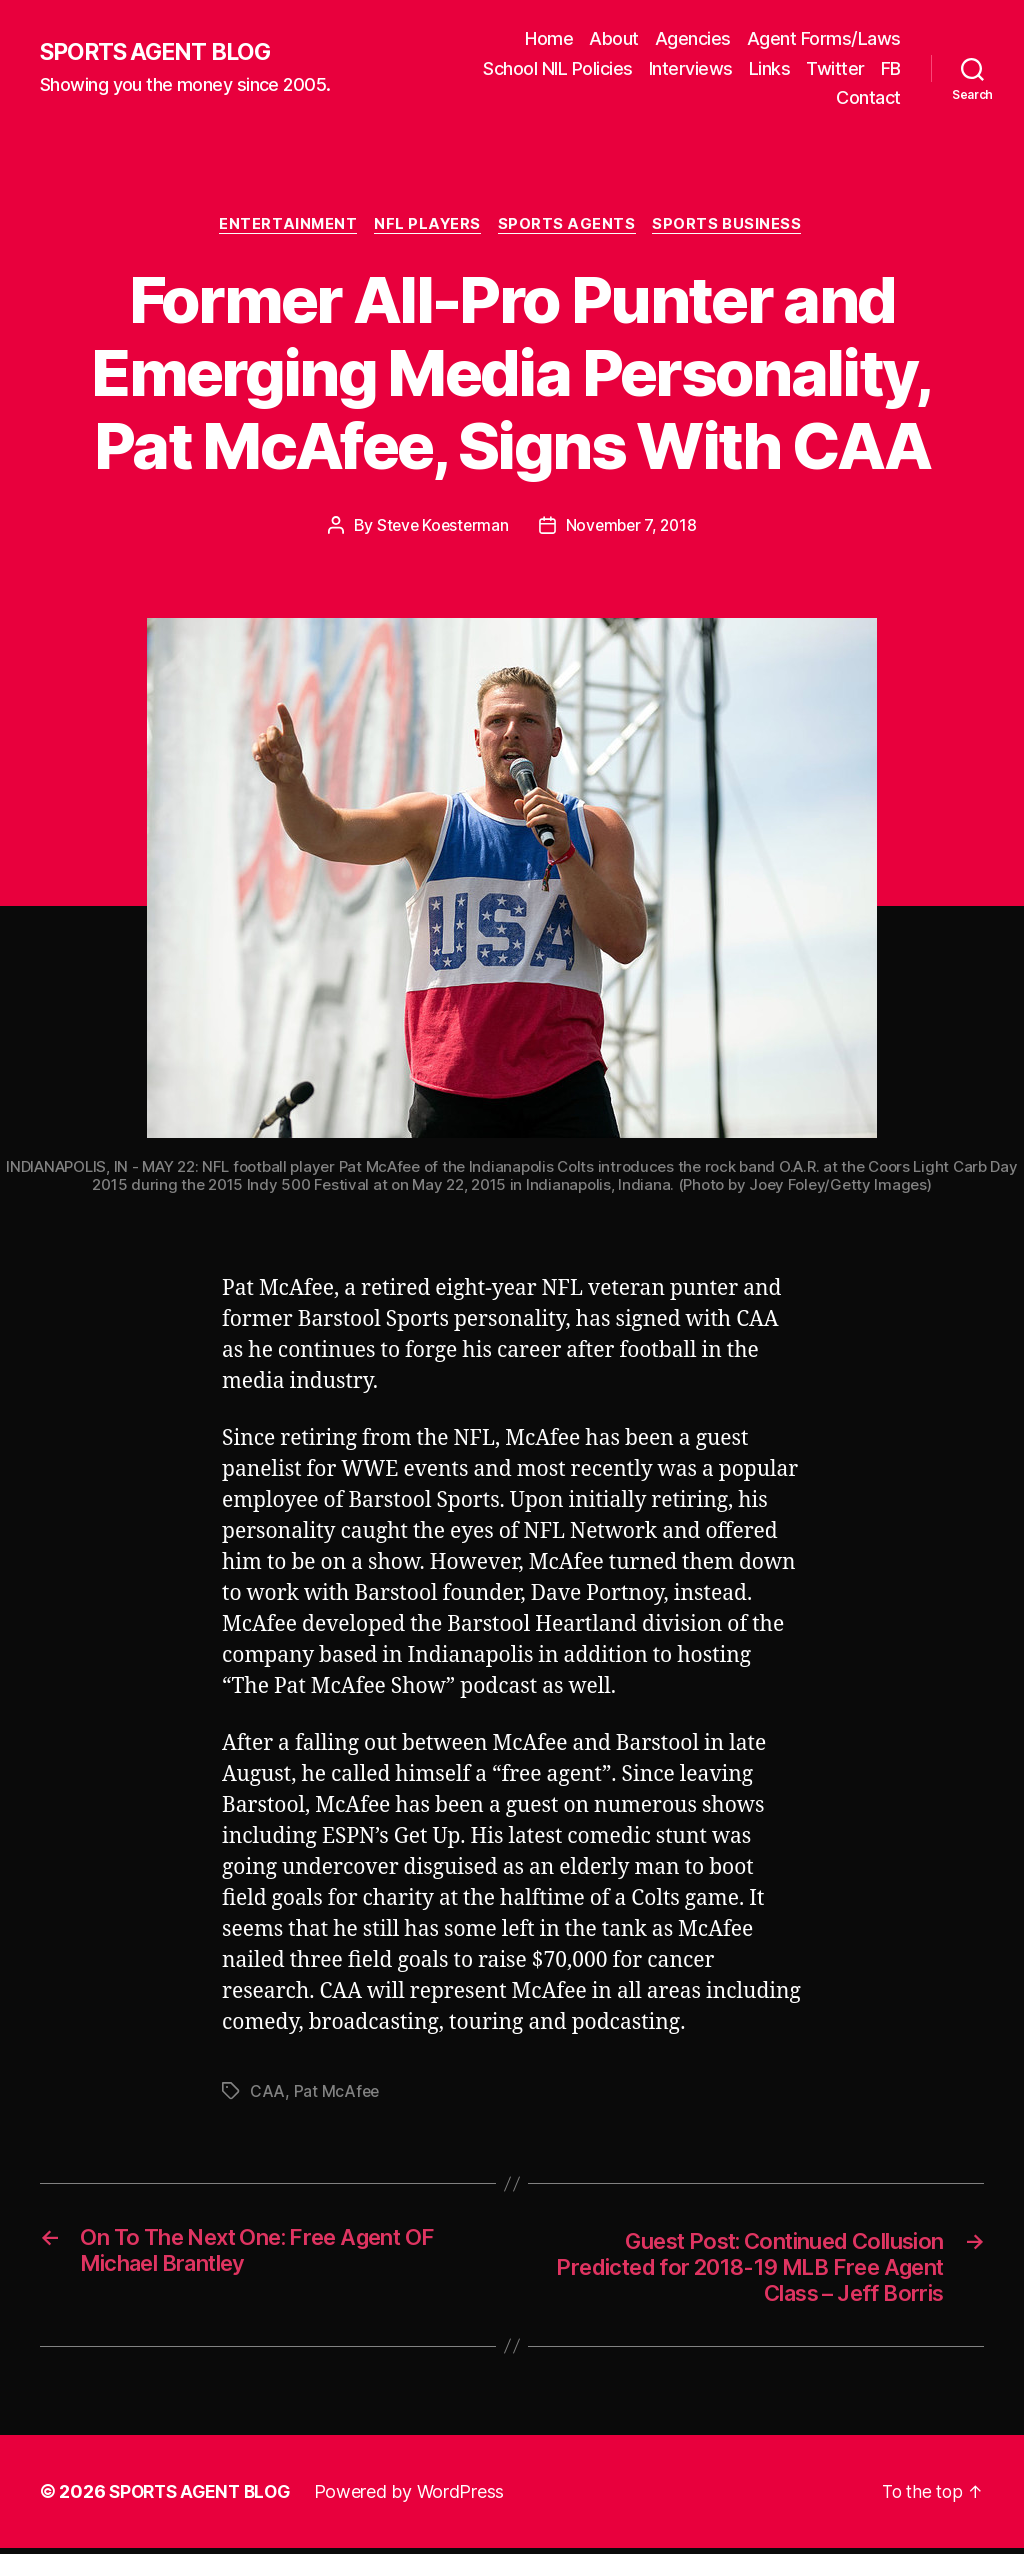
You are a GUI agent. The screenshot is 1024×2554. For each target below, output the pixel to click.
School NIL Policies (558, 68)
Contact (868, 97)
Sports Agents (570, 226)
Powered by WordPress (418, 2497)
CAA (267, 2092)
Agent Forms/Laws (824, 38)
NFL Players (428, 226)
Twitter (835, 68)
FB (891, 68)
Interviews (691, 68)
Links (770, 68)
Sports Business (734, 226)
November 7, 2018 (633, 527)
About (614, 38)
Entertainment (284, 226)
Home (549, 38)
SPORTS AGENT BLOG (161, 53)
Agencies (693, 38)
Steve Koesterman (440, 527)
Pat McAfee (337, 2092)
